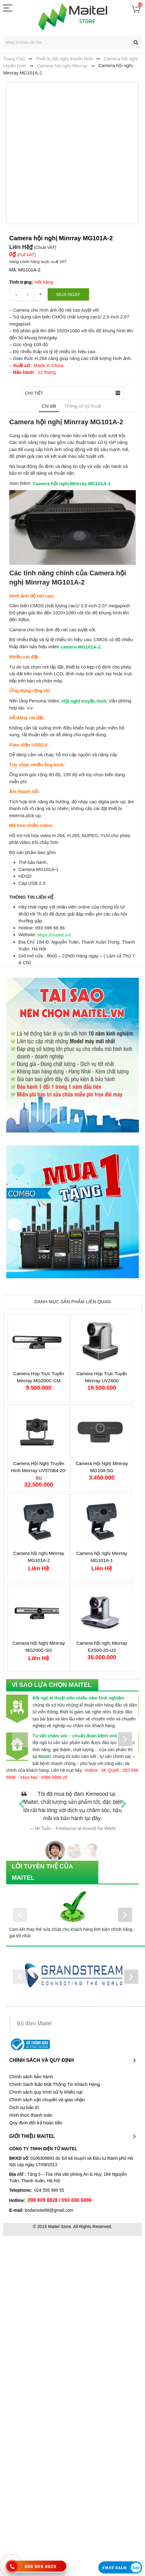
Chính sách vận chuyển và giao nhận (47, 2099)
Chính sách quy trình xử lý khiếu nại (46, 2092)
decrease (15, 294)
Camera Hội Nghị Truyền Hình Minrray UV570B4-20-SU (39, 1470)
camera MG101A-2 (80, 646)
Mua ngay (68, 294)
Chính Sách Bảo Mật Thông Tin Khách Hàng (54, 2084)
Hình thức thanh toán (31, 2115)
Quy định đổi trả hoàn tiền (35, 2122)
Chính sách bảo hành (31, 2076)
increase (40, 294)
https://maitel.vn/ (54, 934)
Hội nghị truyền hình (84, 700)
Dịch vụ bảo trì (24, 2107)
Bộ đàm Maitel (34, 2023)
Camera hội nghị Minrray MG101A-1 (72, 483)
